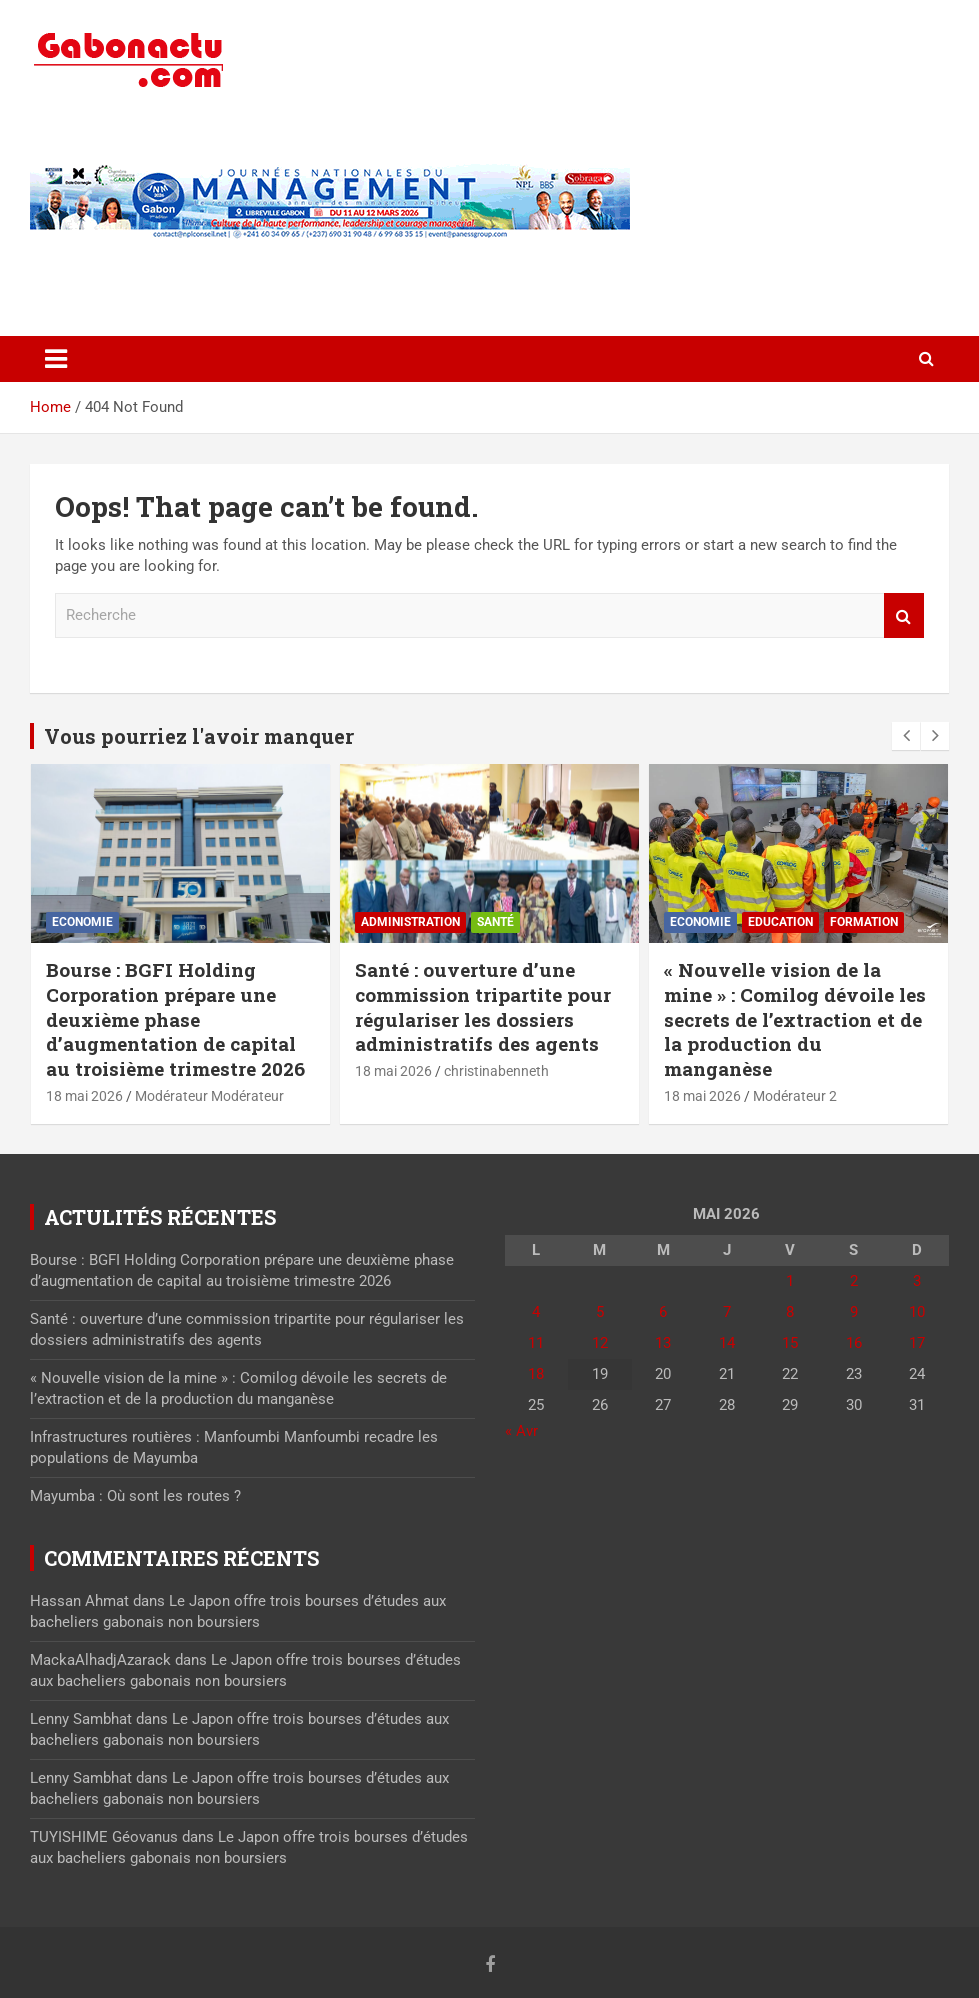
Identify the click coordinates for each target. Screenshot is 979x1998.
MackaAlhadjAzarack (100, 1660)
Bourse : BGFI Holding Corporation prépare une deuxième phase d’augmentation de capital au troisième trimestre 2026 (175, 1019)
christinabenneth (496, 1071)
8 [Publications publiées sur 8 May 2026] (790, 1312)
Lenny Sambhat (81, 1719)
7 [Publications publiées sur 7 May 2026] (727, 1312)
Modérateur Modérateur (209, 1096)
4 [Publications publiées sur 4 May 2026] (536, 1312)
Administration (410, 922)
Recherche (904, 615)
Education (780, 922)
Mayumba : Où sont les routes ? (135, 1496)
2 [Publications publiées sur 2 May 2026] (854, 1281)
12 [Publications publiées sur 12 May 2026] (600, 1343)
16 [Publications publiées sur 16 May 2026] (854, 1343)
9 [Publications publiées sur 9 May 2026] (854, 1312)
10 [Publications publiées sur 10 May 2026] (917, 1312)
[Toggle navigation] (56, 359)
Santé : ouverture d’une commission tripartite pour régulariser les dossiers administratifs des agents (483, 1006)
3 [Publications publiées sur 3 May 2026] (917, 1281)
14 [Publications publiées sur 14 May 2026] (727, 1343)
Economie (82, 922)
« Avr (521, 1431)
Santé (495, 922)
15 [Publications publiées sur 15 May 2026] (790, 1343)
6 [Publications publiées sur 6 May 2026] (663, 1312)
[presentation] (906, 736)
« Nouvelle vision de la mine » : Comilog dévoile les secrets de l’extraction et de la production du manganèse (795, 1019)
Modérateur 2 (795, 1096)
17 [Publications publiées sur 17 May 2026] (917, 1343)
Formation (864, 922)
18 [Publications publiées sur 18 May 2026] (536, 1374)
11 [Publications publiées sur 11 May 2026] (536, 1343)
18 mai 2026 (84, 1096)
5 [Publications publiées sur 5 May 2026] (600, 1312)
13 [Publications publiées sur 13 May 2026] (663, 1343)
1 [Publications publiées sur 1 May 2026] (790, 1281)
